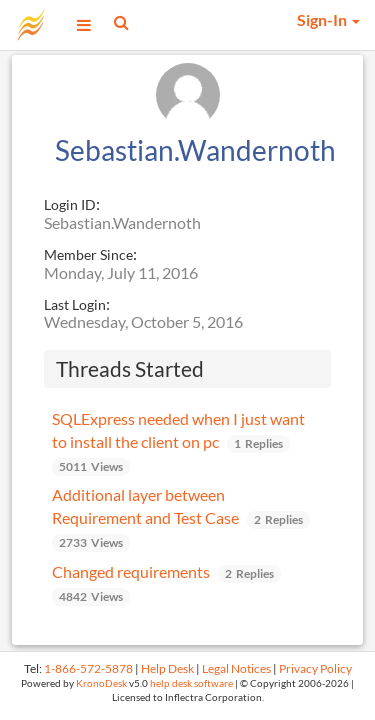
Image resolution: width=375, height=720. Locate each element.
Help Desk (167, 668)
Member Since (88, 254)
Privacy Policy (315, 668)
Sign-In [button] (328, 19)
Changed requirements (131, 571)
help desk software (191, 683)
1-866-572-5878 (88, 668)
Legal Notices (236, 668)
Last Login (75, 304)
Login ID (70, 204)
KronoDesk (101, 683)
